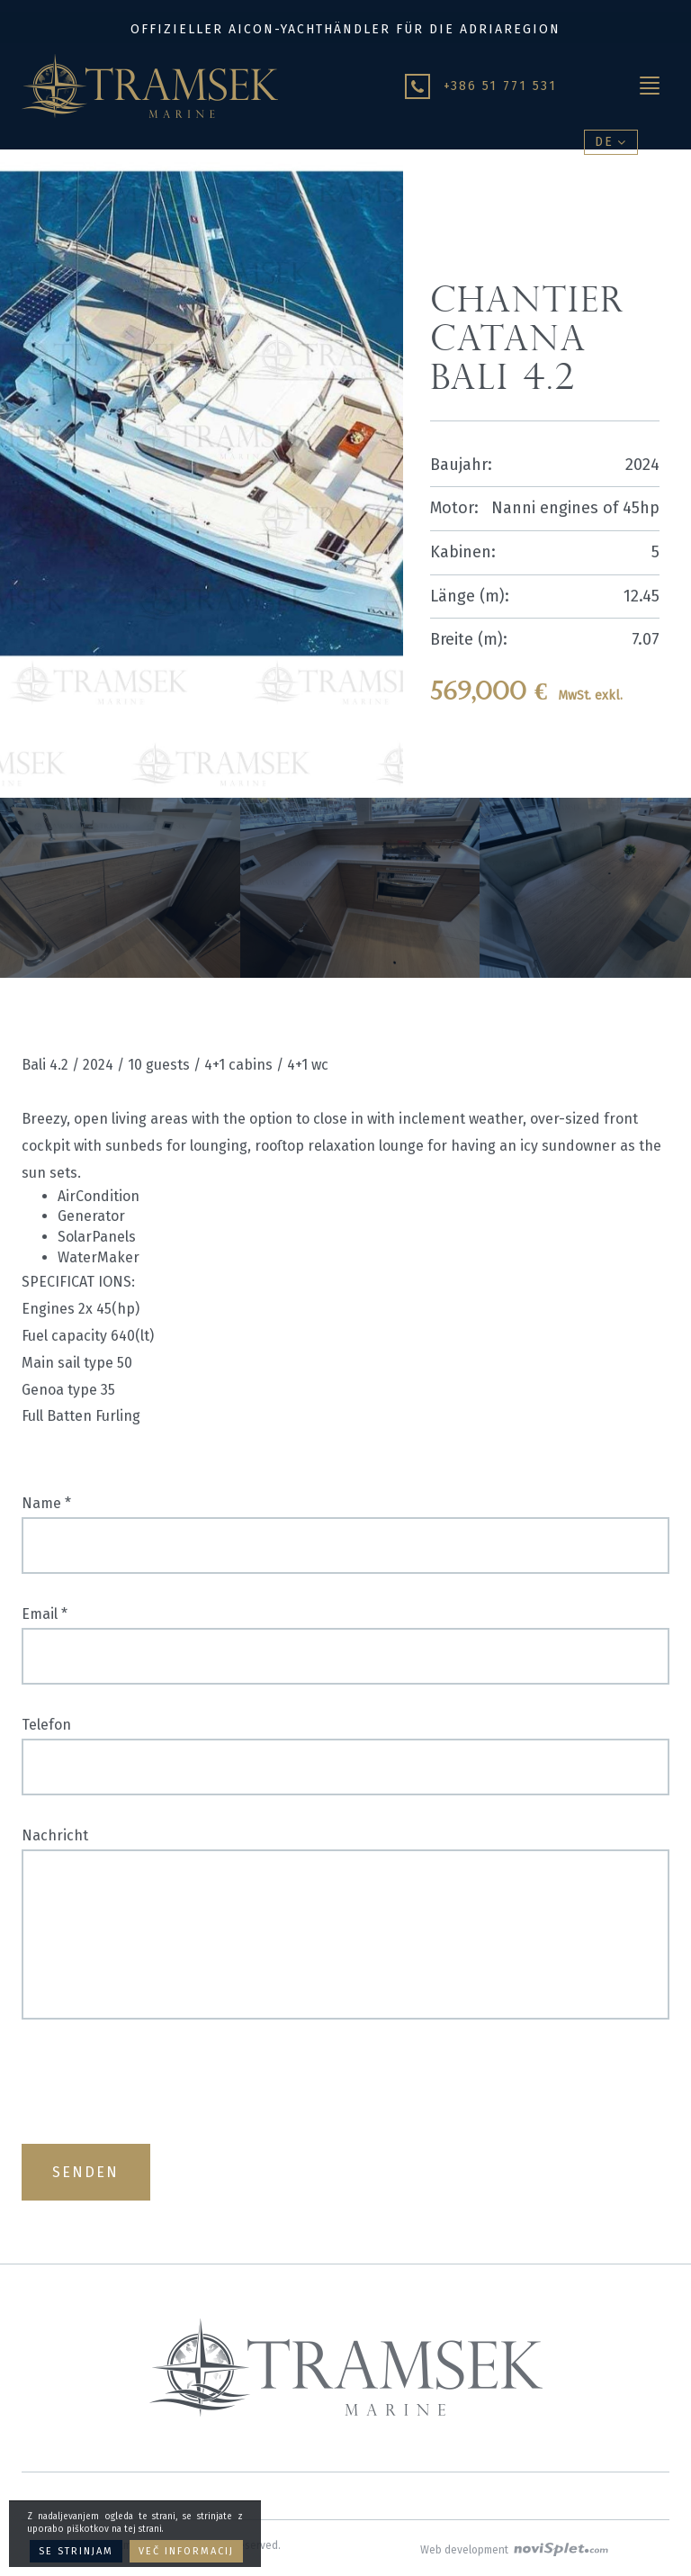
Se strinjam (76, 2551)
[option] (120, 888)
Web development (514, 2549)
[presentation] (158, 2082)
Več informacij (186, 2551)
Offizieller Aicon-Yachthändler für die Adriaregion (345, 29)
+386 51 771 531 (500, 86)
